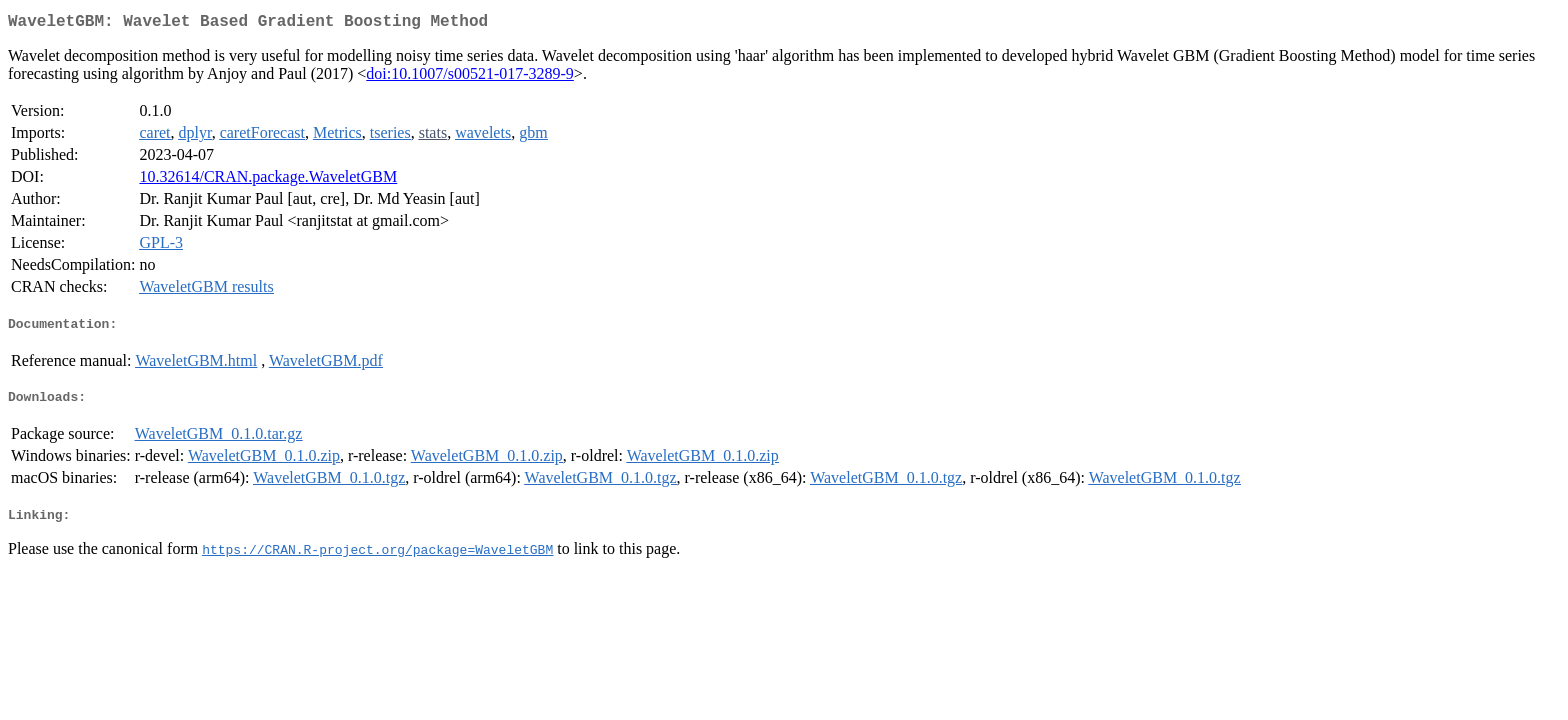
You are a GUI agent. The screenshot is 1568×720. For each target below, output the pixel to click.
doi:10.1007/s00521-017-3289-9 (470, 77)
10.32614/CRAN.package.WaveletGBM (268, 180)
